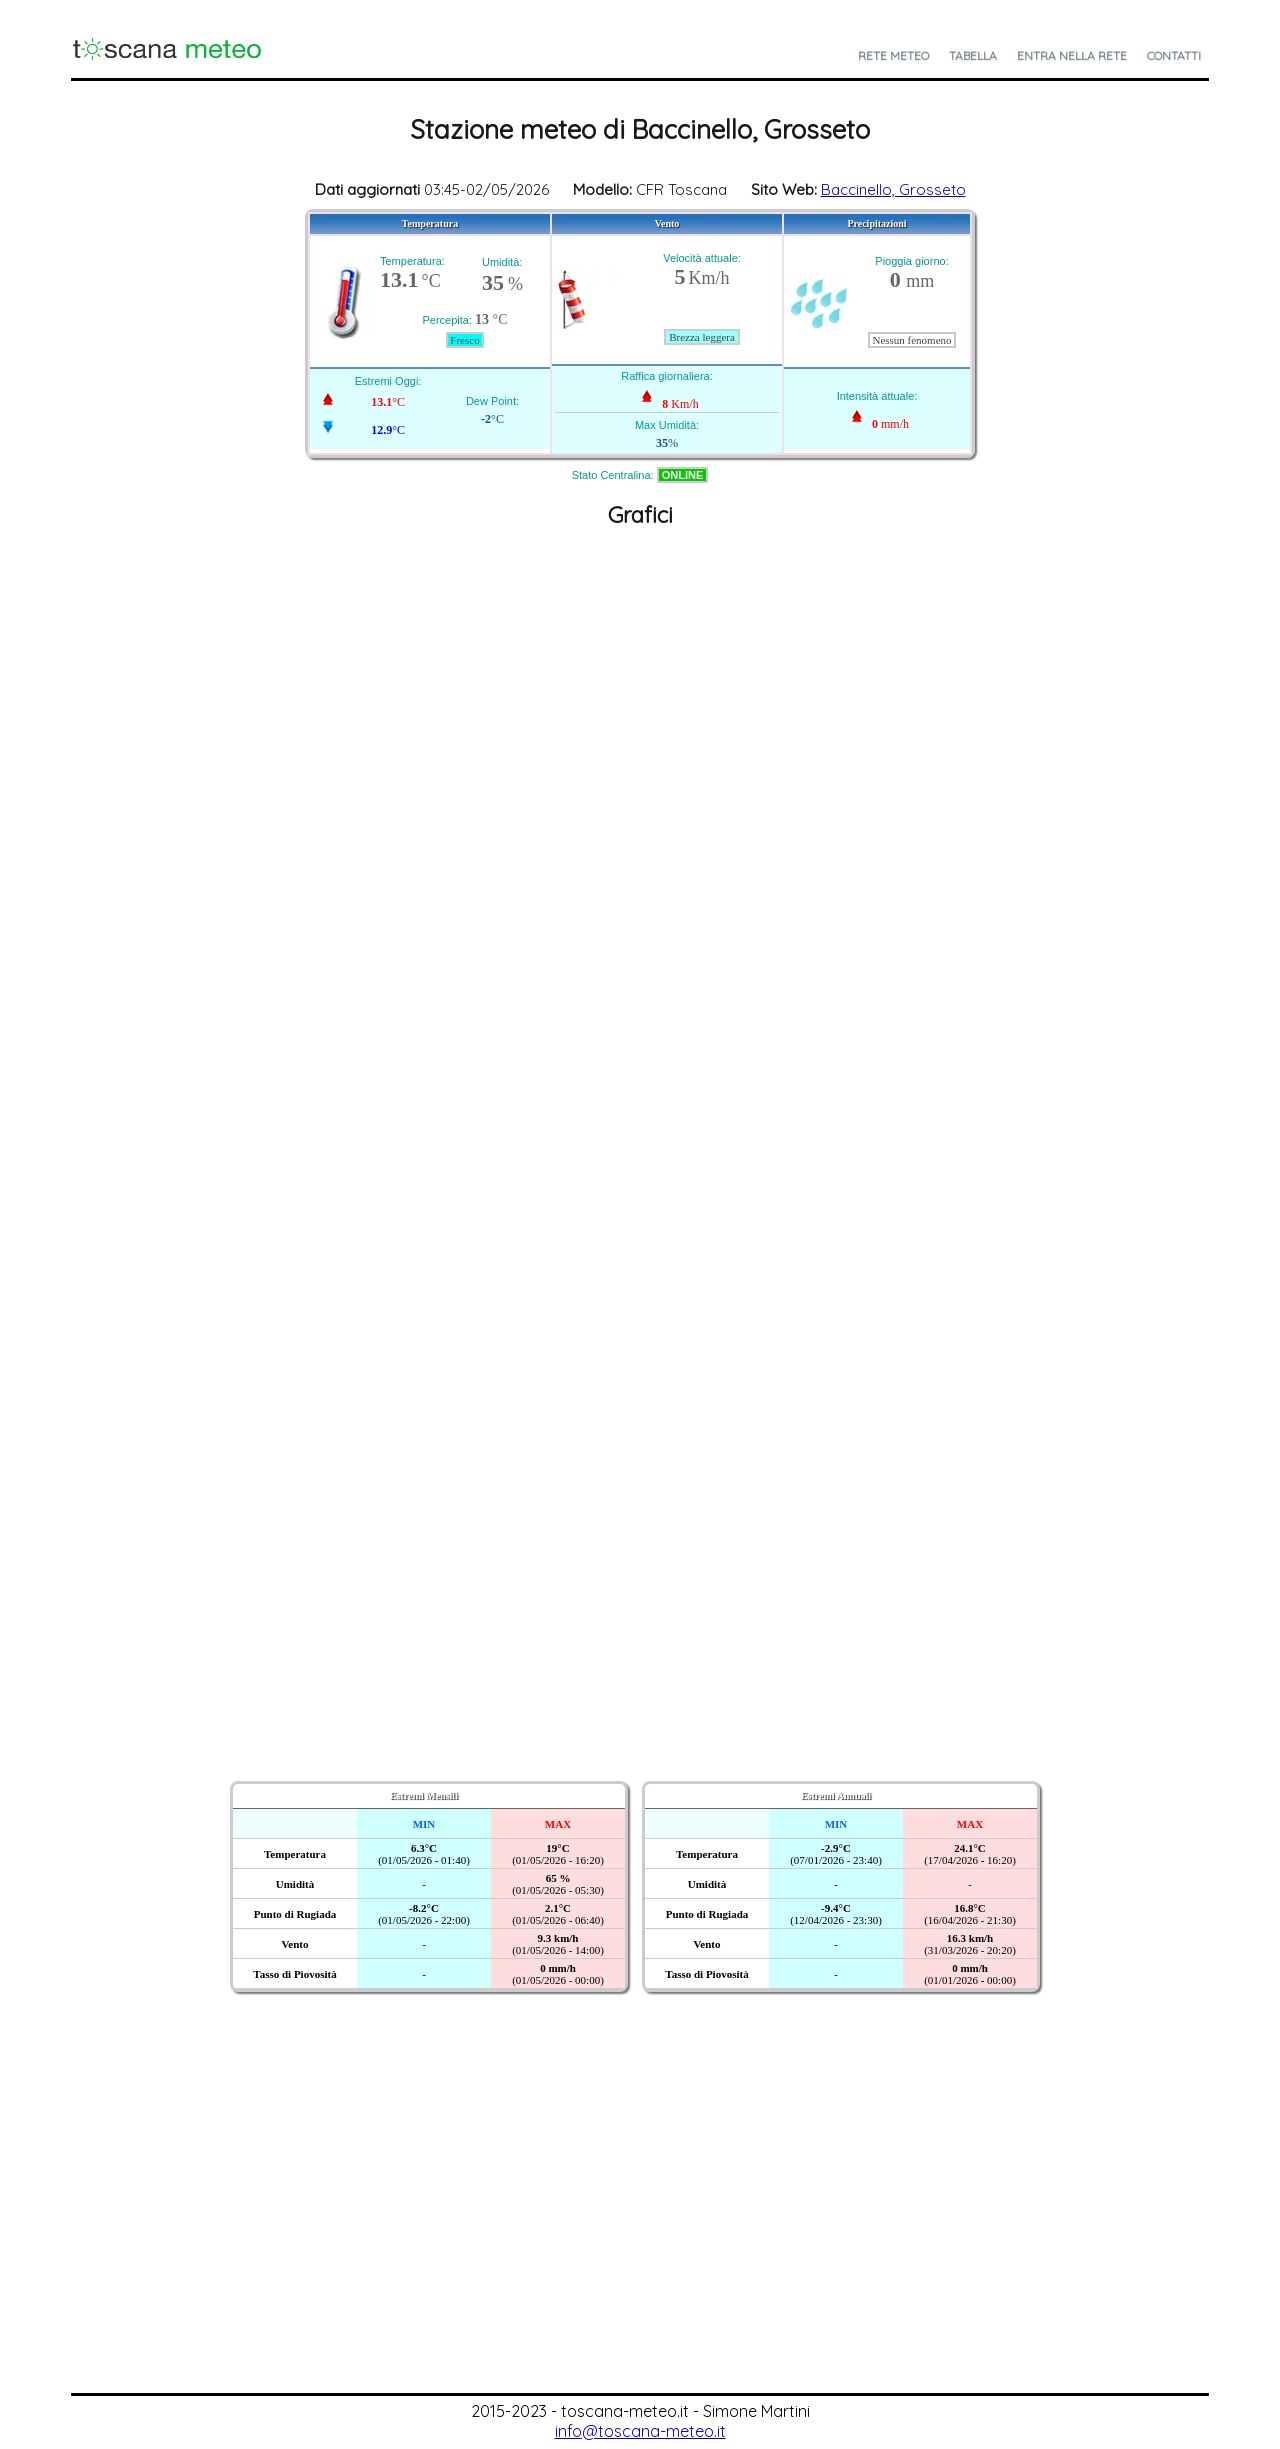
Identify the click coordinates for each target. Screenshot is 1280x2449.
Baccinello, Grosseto (893, 189)
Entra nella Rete (1072, 55)
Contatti (1174, 55)
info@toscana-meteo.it (640, 2431)
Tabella (973, 55)
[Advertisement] (640, 2243)
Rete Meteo (893, 55)
